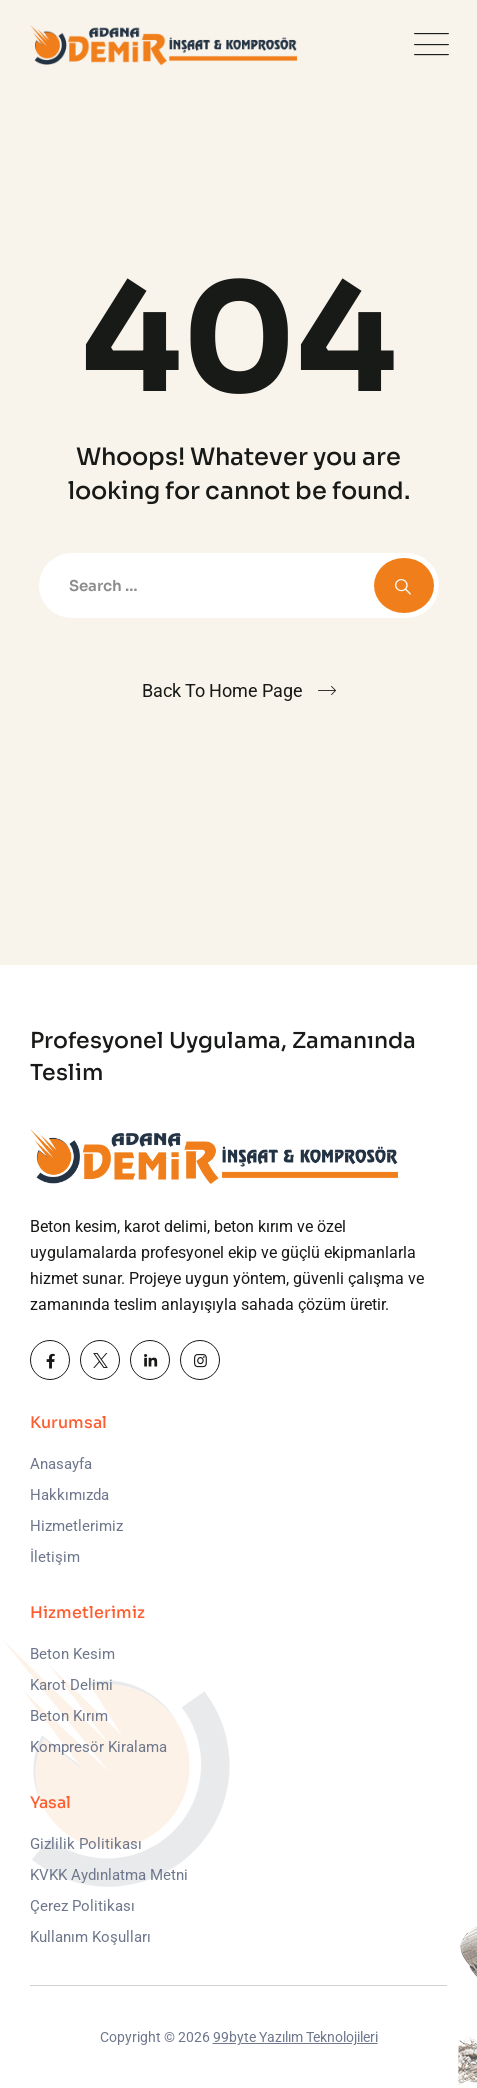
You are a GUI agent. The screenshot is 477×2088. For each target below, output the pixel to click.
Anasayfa (61, 1464)
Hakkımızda (69, 1495)
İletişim (55, 1557)
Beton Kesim (72, 1654)
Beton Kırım (69, 1716)
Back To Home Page (222, 690)
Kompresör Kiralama (98, 1747)
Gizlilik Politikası (86, 1844)
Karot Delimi (71, 1685)
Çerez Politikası (82, 1906)
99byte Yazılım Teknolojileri (295, 2037)
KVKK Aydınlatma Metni (109, 1875)
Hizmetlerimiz (76, 1526)
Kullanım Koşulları (90, 1937)
